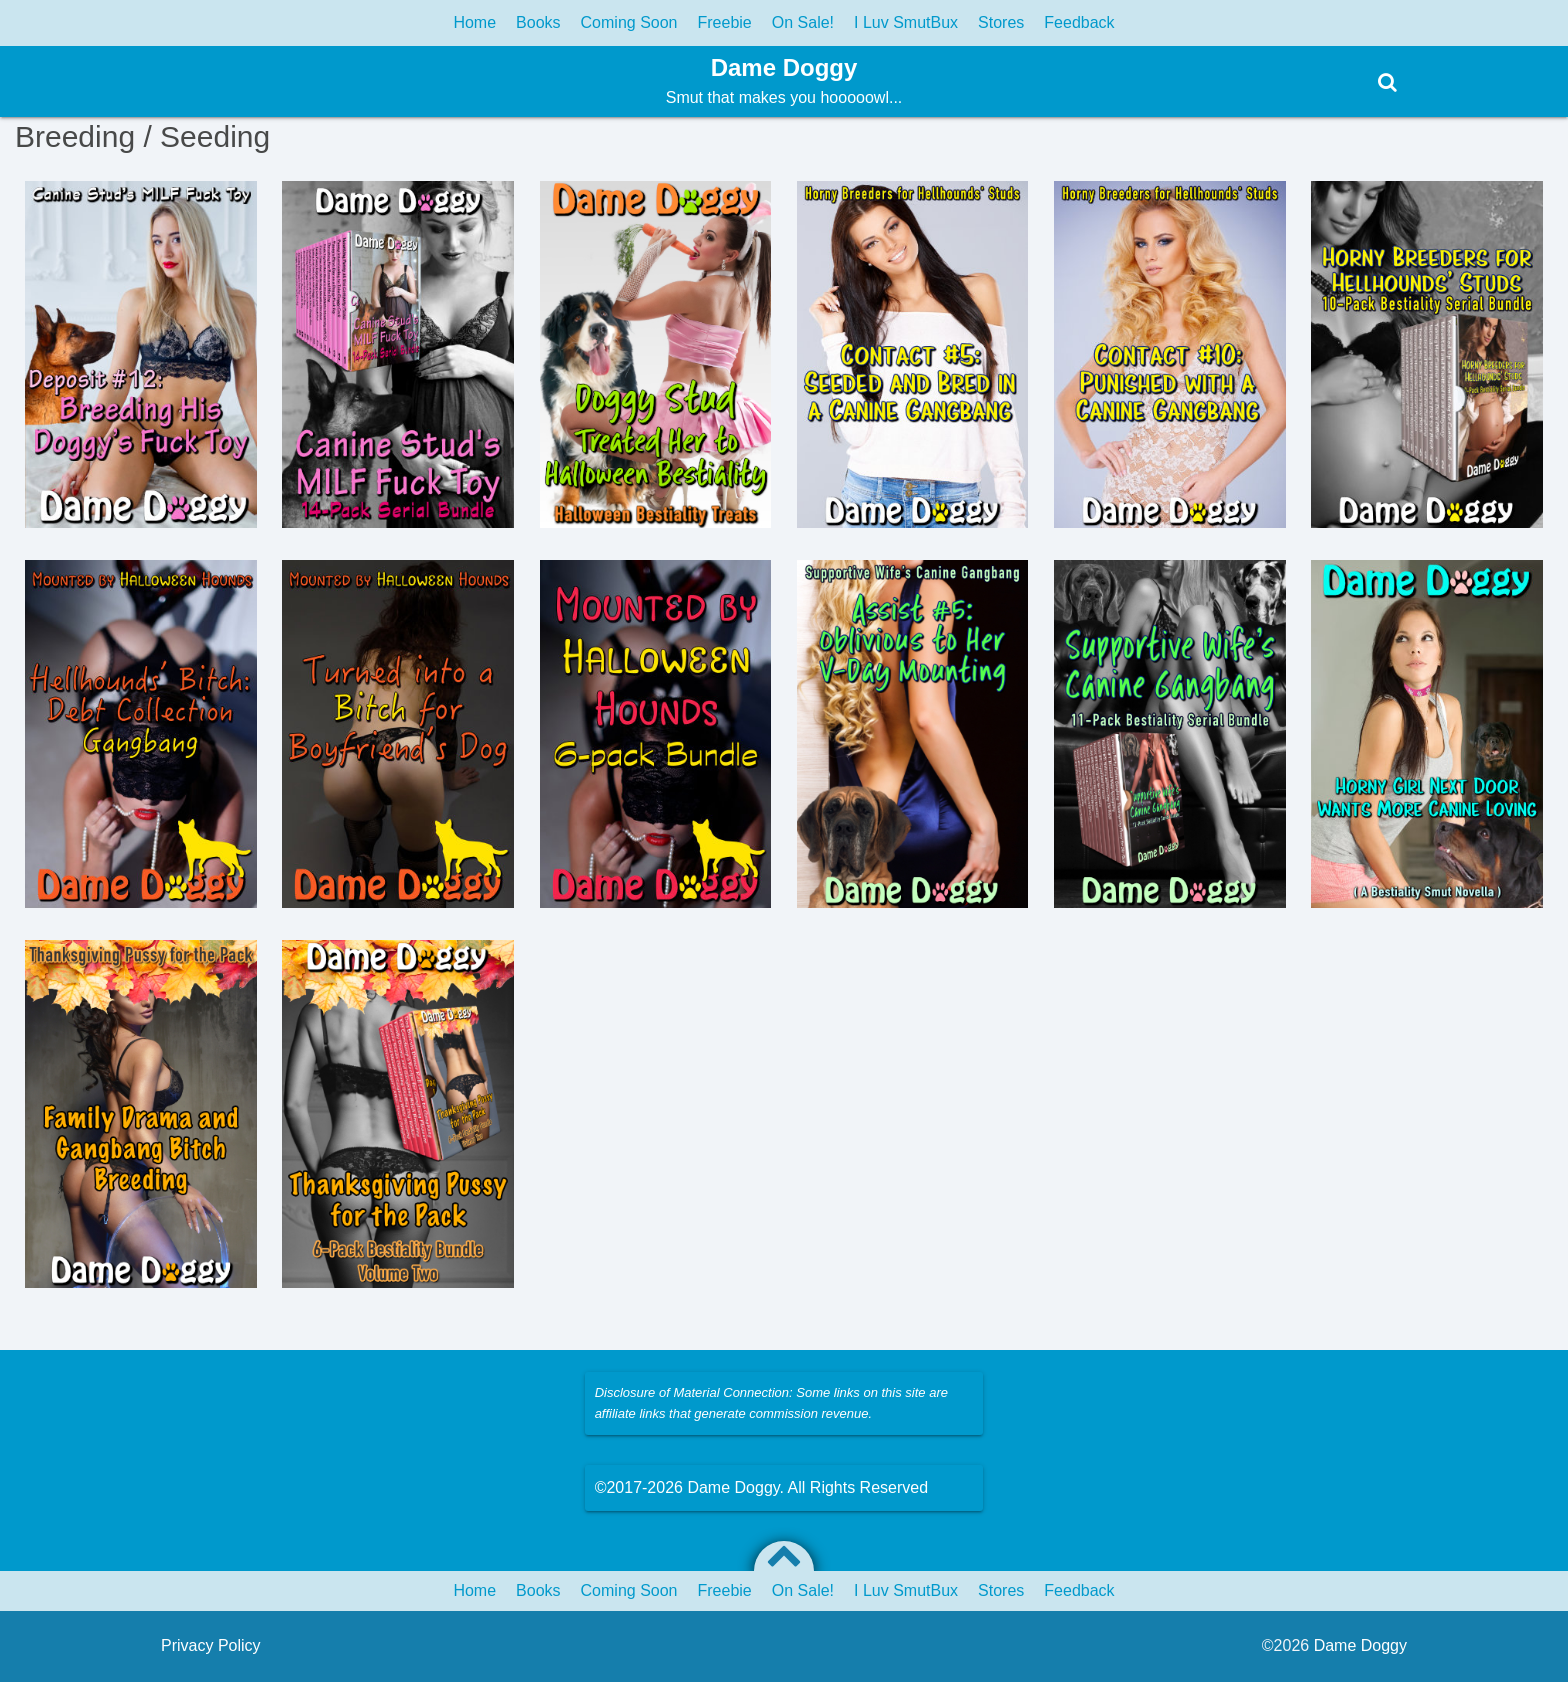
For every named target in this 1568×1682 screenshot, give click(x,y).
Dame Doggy (784, 67)
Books (538, 22)
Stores (1001, 22)
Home (474, 22)
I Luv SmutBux (906, 22)
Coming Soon (629, 22)
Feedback (1079, 22)
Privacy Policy (211, 1645)
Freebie (725, 22)
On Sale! (803, 22)
